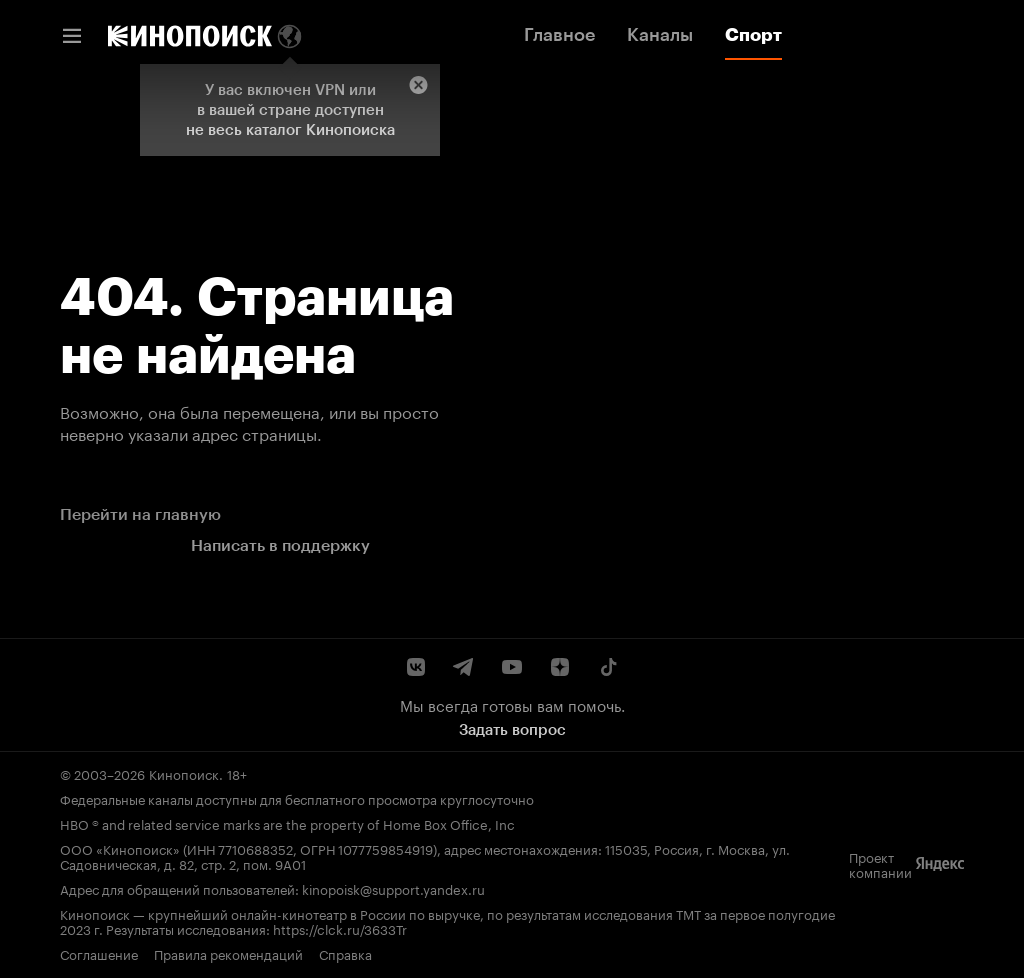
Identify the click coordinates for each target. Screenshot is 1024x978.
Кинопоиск (184, 773)
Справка (345, 953)
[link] (190, 36)
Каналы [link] (660, 35)
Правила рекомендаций (228, 953)
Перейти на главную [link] (140, 514)
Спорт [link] (753, 35)
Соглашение (99, 953)
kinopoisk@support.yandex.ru (393, 888)
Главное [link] (559, 35)
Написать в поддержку (280, 545)
